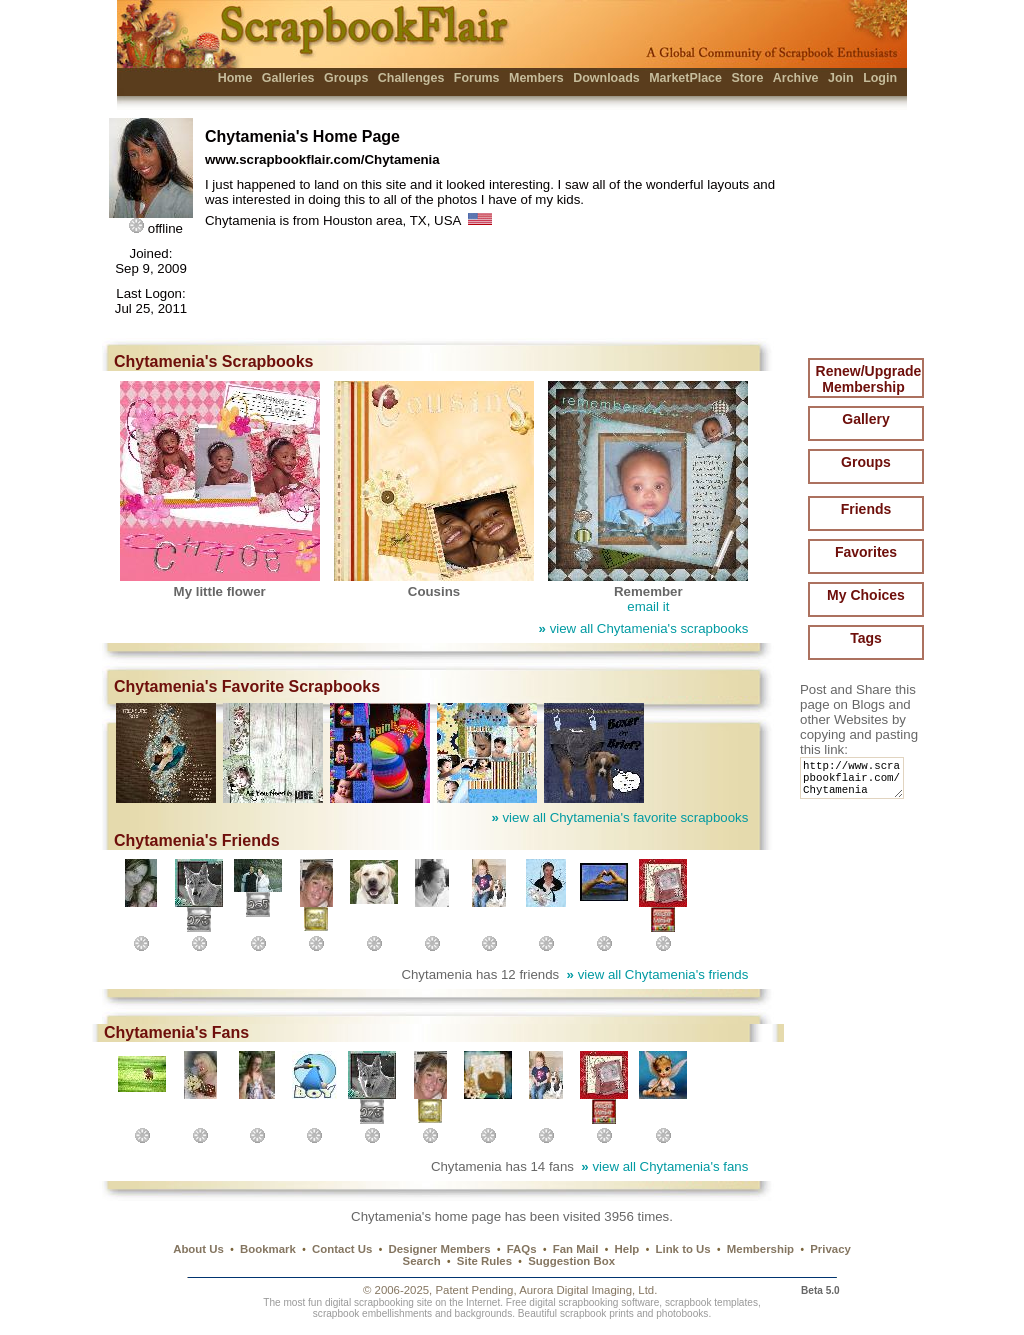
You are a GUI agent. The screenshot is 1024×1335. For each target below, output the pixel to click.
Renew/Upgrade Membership (869, 379)
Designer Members (439, 1249)
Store (747, 78)
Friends (866, 509)
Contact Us (342, 1249)
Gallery (865, 419)
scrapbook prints (597, 1313)
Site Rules (484, 1261)
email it (648, 606)
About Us (198, 1249)
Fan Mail (576, 1249)
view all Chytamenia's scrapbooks (644, 628)
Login (880, 78)
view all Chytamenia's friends (658, 974)
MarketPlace (685, 78)
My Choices (866, 595)
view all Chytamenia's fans (664, 1166)
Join (841, 78)
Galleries (288, 78)
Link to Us (683, 1249)
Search (422, 1261)
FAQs (522, 1249)
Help (627, 1249)
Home (235, 78)
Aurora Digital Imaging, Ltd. (588, 1290)
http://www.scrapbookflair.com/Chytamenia (855, 782)
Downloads (606, 78)
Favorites (866, 552)
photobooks (682, 1313)
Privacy (830, 1249)
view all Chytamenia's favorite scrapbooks (619, 817)
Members (536, 78)
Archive (796, 78)
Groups (346, 78)
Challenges (411, 78)
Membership (760, 1249)
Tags (866, 638)
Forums (477, 78)
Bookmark (268, 1249)
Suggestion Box (571, 1261)
